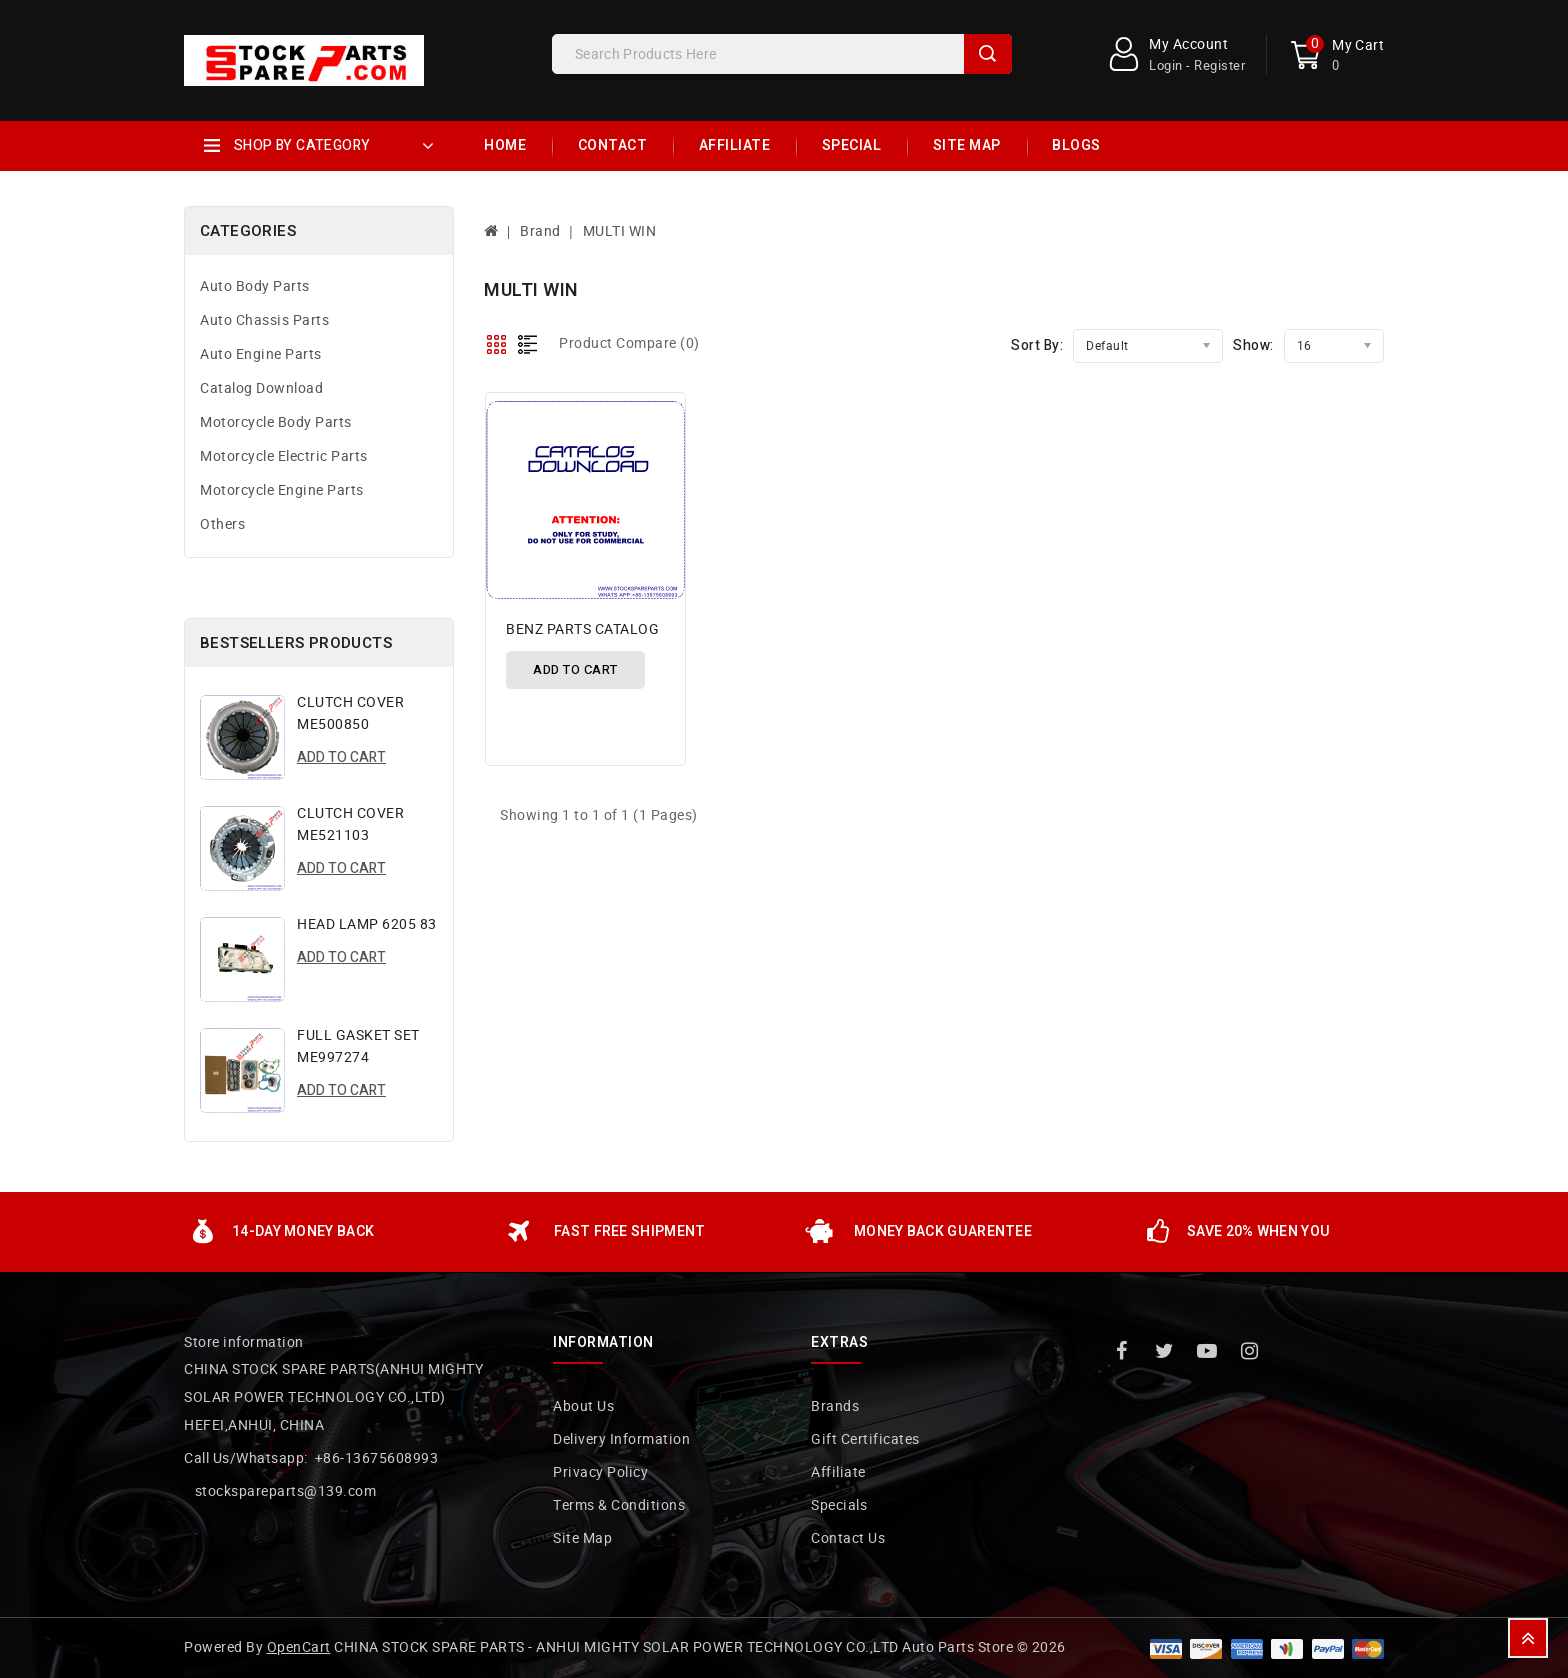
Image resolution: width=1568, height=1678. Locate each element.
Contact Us (848, 1538)
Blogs (1076, 145)
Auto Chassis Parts (264, 320)
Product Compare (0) (629, 343)
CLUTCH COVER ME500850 (350, 713)
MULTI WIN (620, 231)
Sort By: (1037, 345)
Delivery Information (621, 1439)
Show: (1253, 345)
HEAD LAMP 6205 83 (367, 924)
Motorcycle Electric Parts (284, 456)
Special (852, 145)
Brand (540, 231)
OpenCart (299, 1647)
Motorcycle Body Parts (276, 422)
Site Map (967, 145)
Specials (839, 1505)
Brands (835, 1406)
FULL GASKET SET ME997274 (358, 1046)
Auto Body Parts (255, 286)
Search (988, 54)
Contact (613, 145)
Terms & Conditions (619, 1505)
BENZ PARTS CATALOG (582, 629)
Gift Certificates (865, 1439)
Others (222, 524)
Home (505, 145)
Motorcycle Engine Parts (282, 490)
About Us (583, 1406)
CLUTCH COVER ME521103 (350, 824)
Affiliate (735, 145)
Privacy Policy (600, 1472)
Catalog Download (261, 388)
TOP (1528, 1638)
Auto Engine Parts (261, 354)
